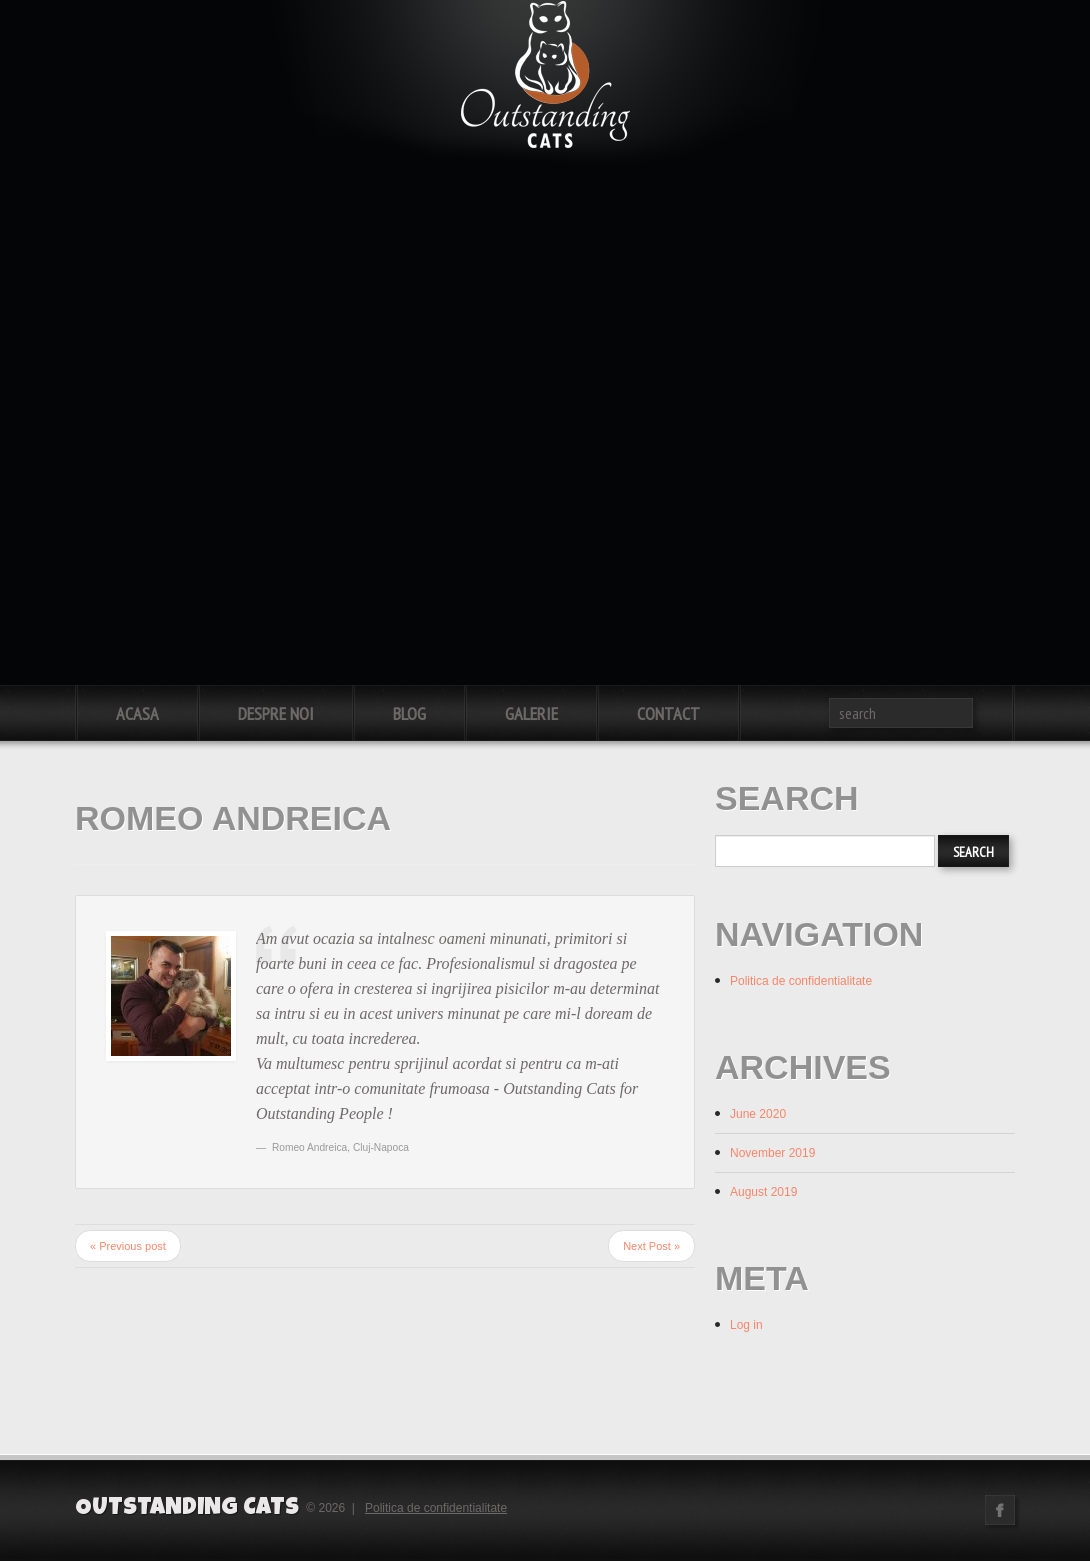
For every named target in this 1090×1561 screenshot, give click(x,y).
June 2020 (758, 1114)
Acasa (137, 713)
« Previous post (128, 1246)
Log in (746, 1325)
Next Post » (651, 1246)
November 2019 (772, 1153)
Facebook (1000, 1510)
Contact (668, 713)
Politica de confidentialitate (801, 981)
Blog (409, 713)
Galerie (531, 713)
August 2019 (763, 1192)
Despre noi (276, 713)
